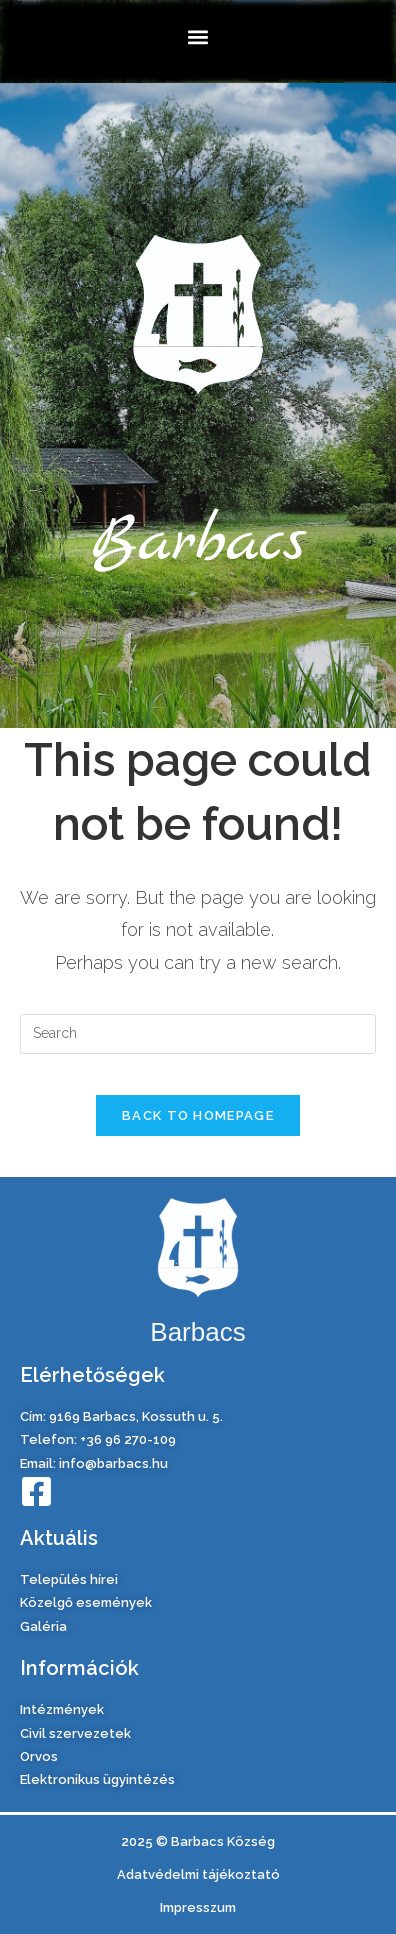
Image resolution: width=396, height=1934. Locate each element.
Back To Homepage (198, 1115)
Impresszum (198, 1907)
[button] (198, 36)
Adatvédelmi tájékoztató (198, 1874)
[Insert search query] (198, 1034)
